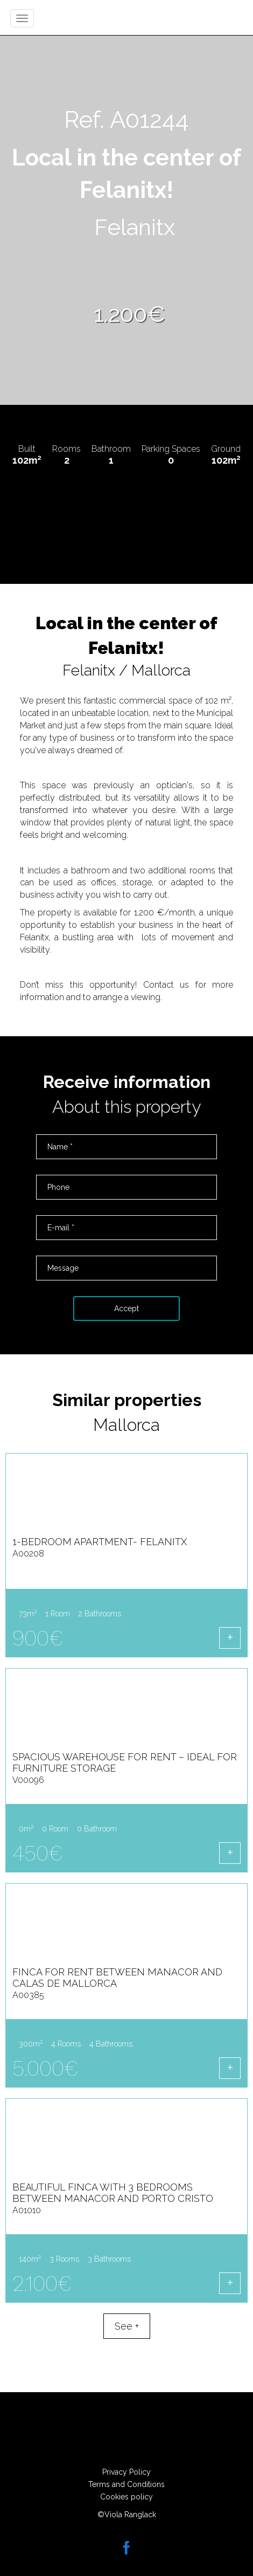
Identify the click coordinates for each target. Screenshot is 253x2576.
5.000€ (45, 2068)
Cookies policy (126, 2496)
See (127, 2326)
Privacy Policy (126, 2472)
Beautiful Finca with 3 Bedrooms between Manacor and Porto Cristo (112, 2198)
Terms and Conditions (126, 2484)
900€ (37, 1638)
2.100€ (42, 2283)
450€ (37, 1853)
